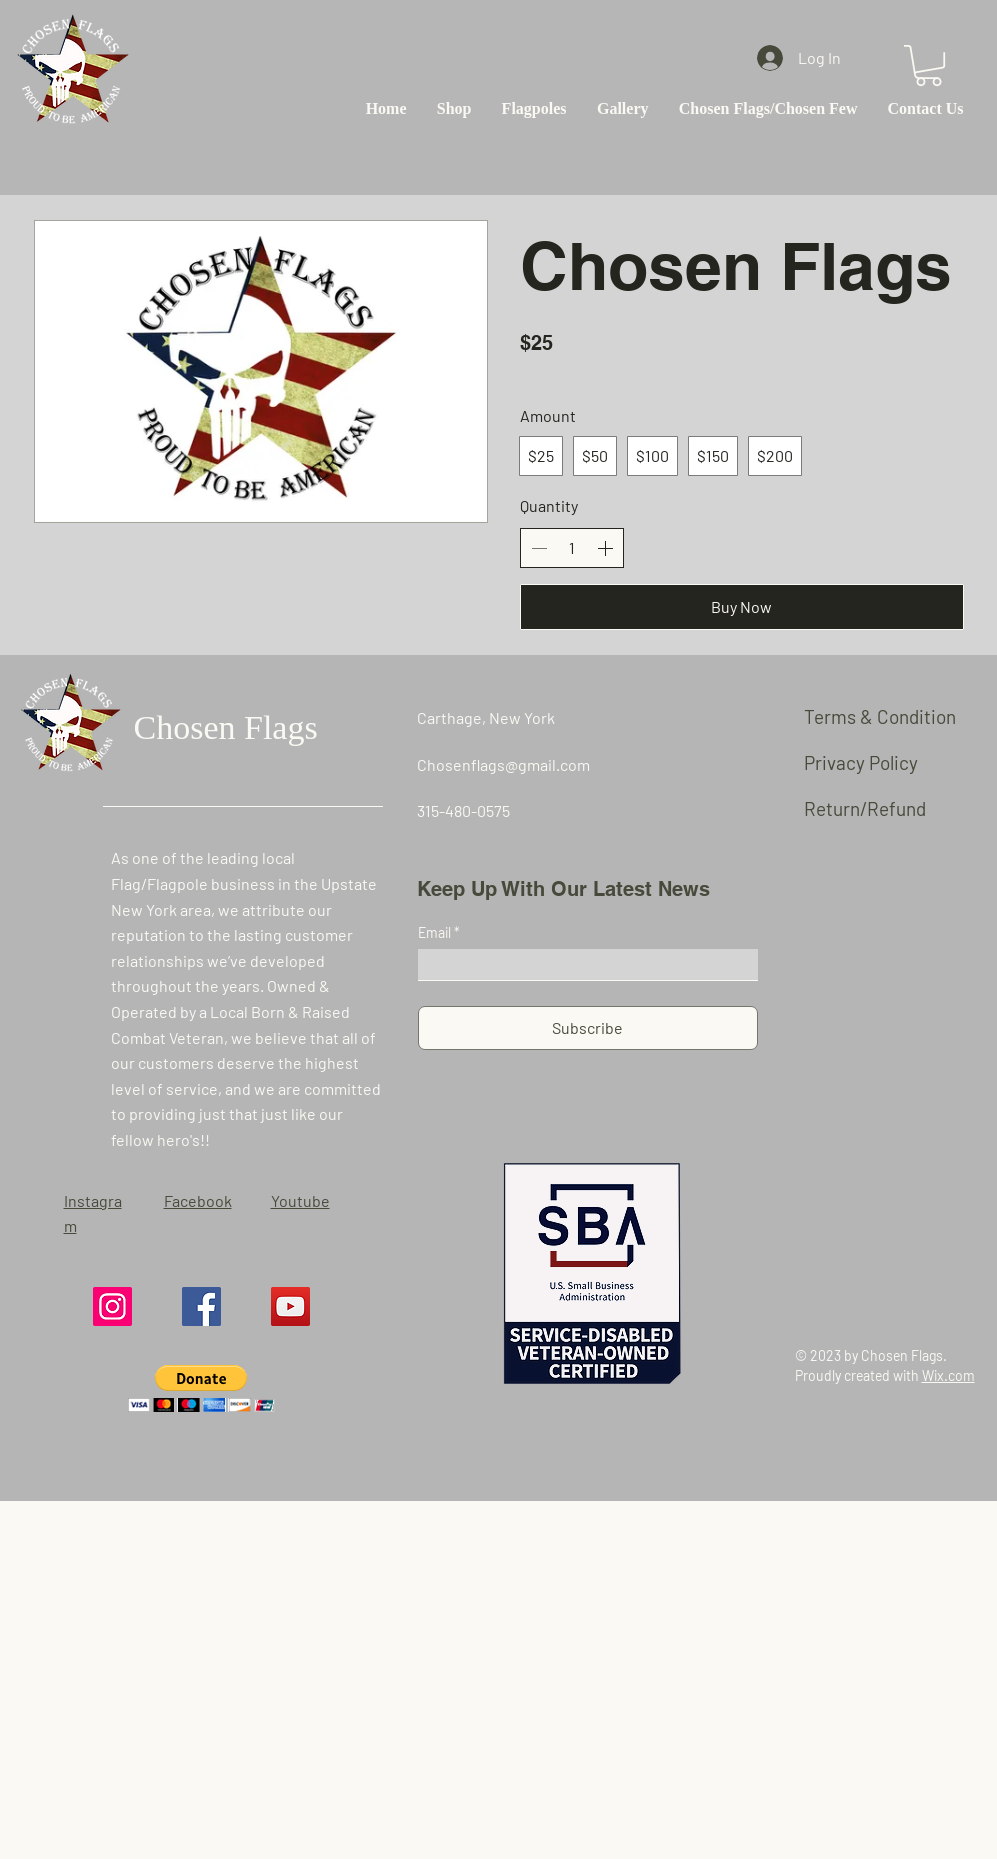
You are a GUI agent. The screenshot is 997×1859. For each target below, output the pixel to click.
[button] (928, 65)
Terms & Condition (880, 716)
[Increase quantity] (605, 548)
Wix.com (948, 1375)
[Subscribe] (588, 1028)
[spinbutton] (572, 548)
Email (436, 933)
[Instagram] (112, 1306)
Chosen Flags (226, 727)
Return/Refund (865, 808)
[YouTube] (290, 1306)
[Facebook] (201, 1306)
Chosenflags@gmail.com (503, 764)
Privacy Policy (861, 762)
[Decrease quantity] (539, 548)
